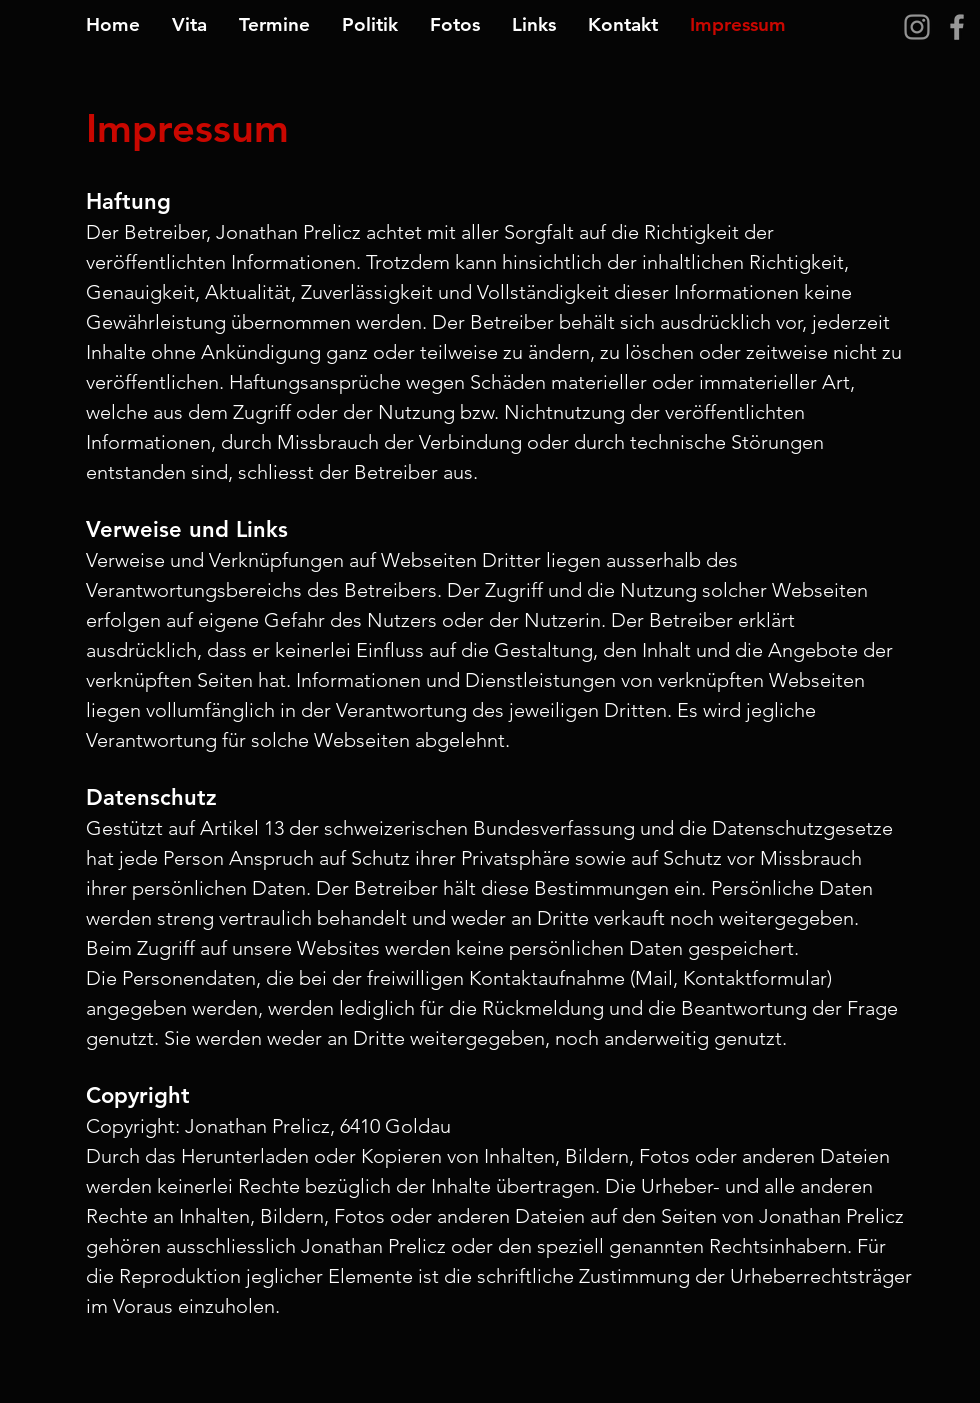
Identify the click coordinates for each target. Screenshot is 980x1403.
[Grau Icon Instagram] (917, 27)
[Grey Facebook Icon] (957, 27)
